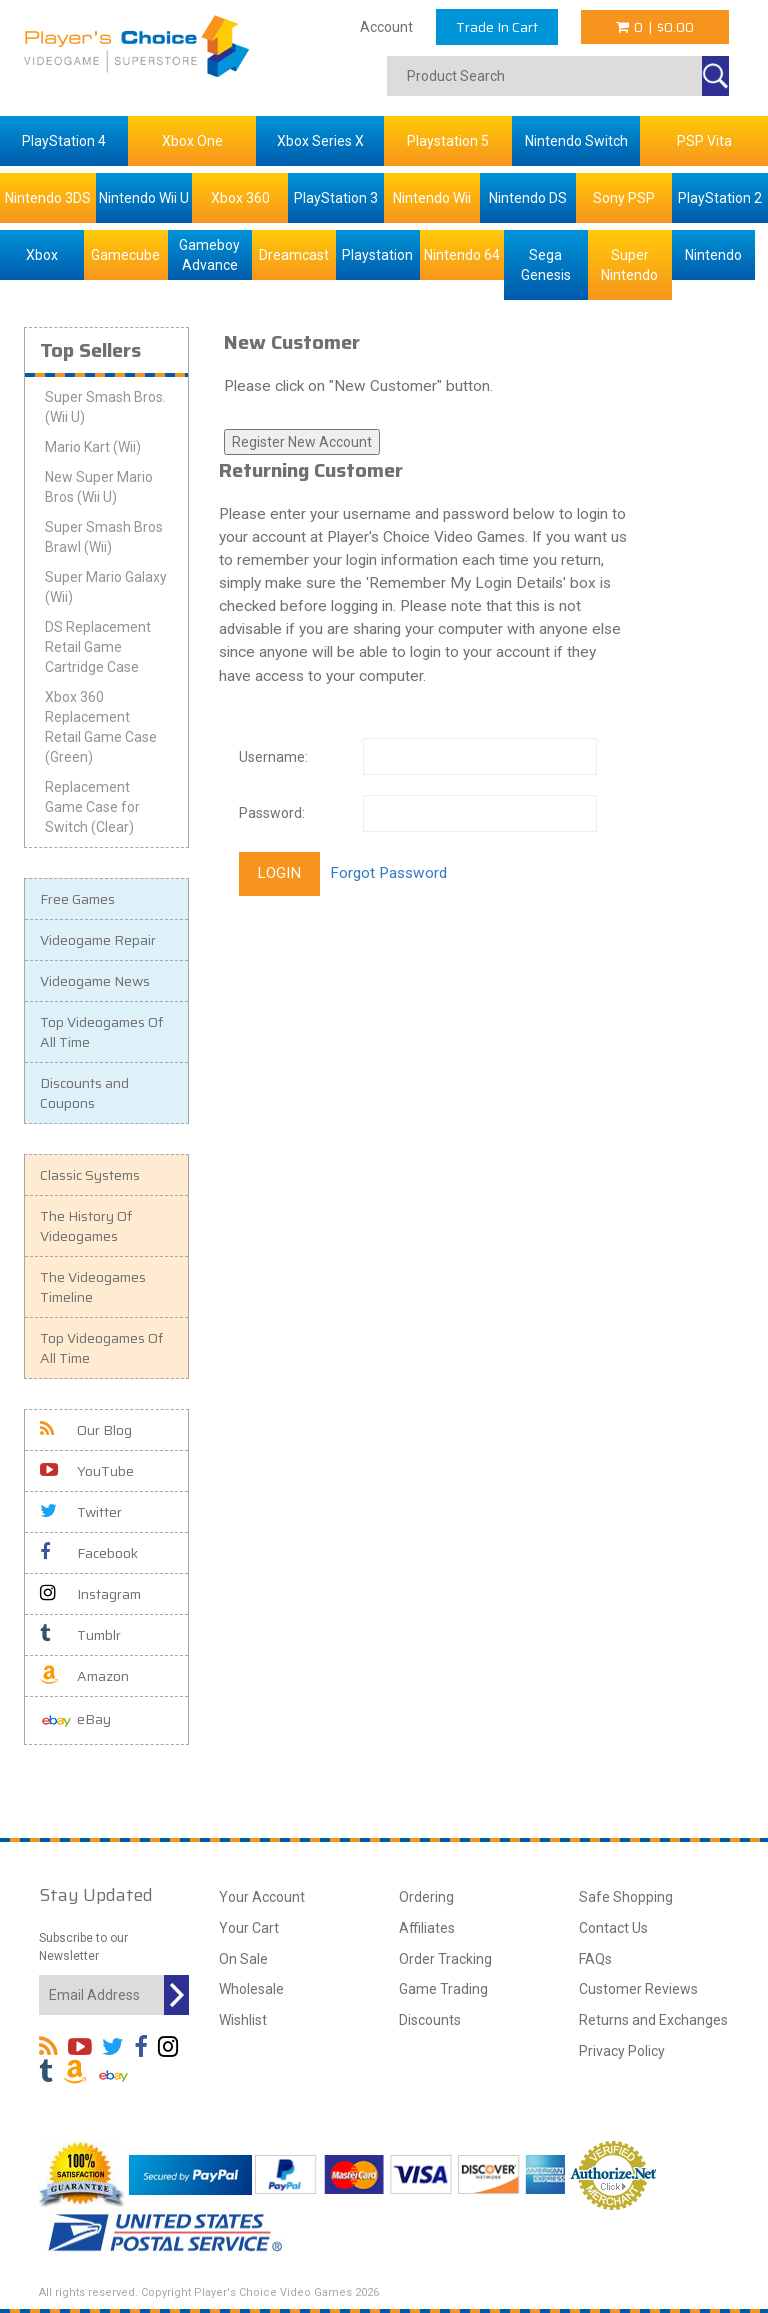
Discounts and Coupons (84, 1093)
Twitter (81, 1512)
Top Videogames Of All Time (101, 1032)
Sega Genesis (546, 265)
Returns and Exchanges (653, 2020)
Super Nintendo (629, 265)
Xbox (42, 255)
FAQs (595, 1959)
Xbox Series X (320, 141)
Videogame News (95, 981)
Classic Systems (90, 1175)
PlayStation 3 (336, 198)
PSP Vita (704, 141)
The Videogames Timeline (93, 1287)
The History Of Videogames (86, 1226)
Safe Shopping (626, 1897)
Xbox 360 (240, 198)
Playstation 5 (448, 141)
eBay (75, 1720)
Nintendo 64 (462, 255)
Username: (273, 757)
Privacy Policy (622, 2051)
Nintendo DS (528, 198)
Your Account (262, 1897)
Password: (272, 813)
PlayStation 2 (720, 198)
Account (386, 27)
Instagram (90, 1594)
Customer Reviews (638, 1989)
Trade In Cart (497, 27)
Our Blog (86, 1430)
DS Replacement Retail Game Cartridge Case (98, 647)
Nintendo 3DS (48, 198)
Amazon (84, 1676)
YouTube (87, 1471)
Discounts (430, 2020)
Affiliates (427, 1928)
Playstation (377, 255)
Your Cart (249, 1928)
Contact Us (613, 1928)
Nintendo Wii (432, 198)
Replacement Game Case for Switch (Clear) (92, 807)
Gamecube (125, 255)
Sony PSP (624, 198)
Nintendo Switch (576, 141)
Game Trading (443, 1989)
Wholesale (251, 1989)
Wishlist (243, 2020)
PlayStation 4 (64, 141)
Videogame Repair (98, 940)
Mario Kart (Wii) (93, 447)
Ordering (426, 1897)
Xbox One (192, 141)
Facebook (89, 1553)
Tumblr (80, 1635)
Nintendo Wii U (144, 198)
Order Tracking (445, 1959)
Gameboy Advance (209, 255)
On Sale (243, 1959)
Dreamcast (294, 255)
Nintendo (713, 255)
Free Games (77, 899)
